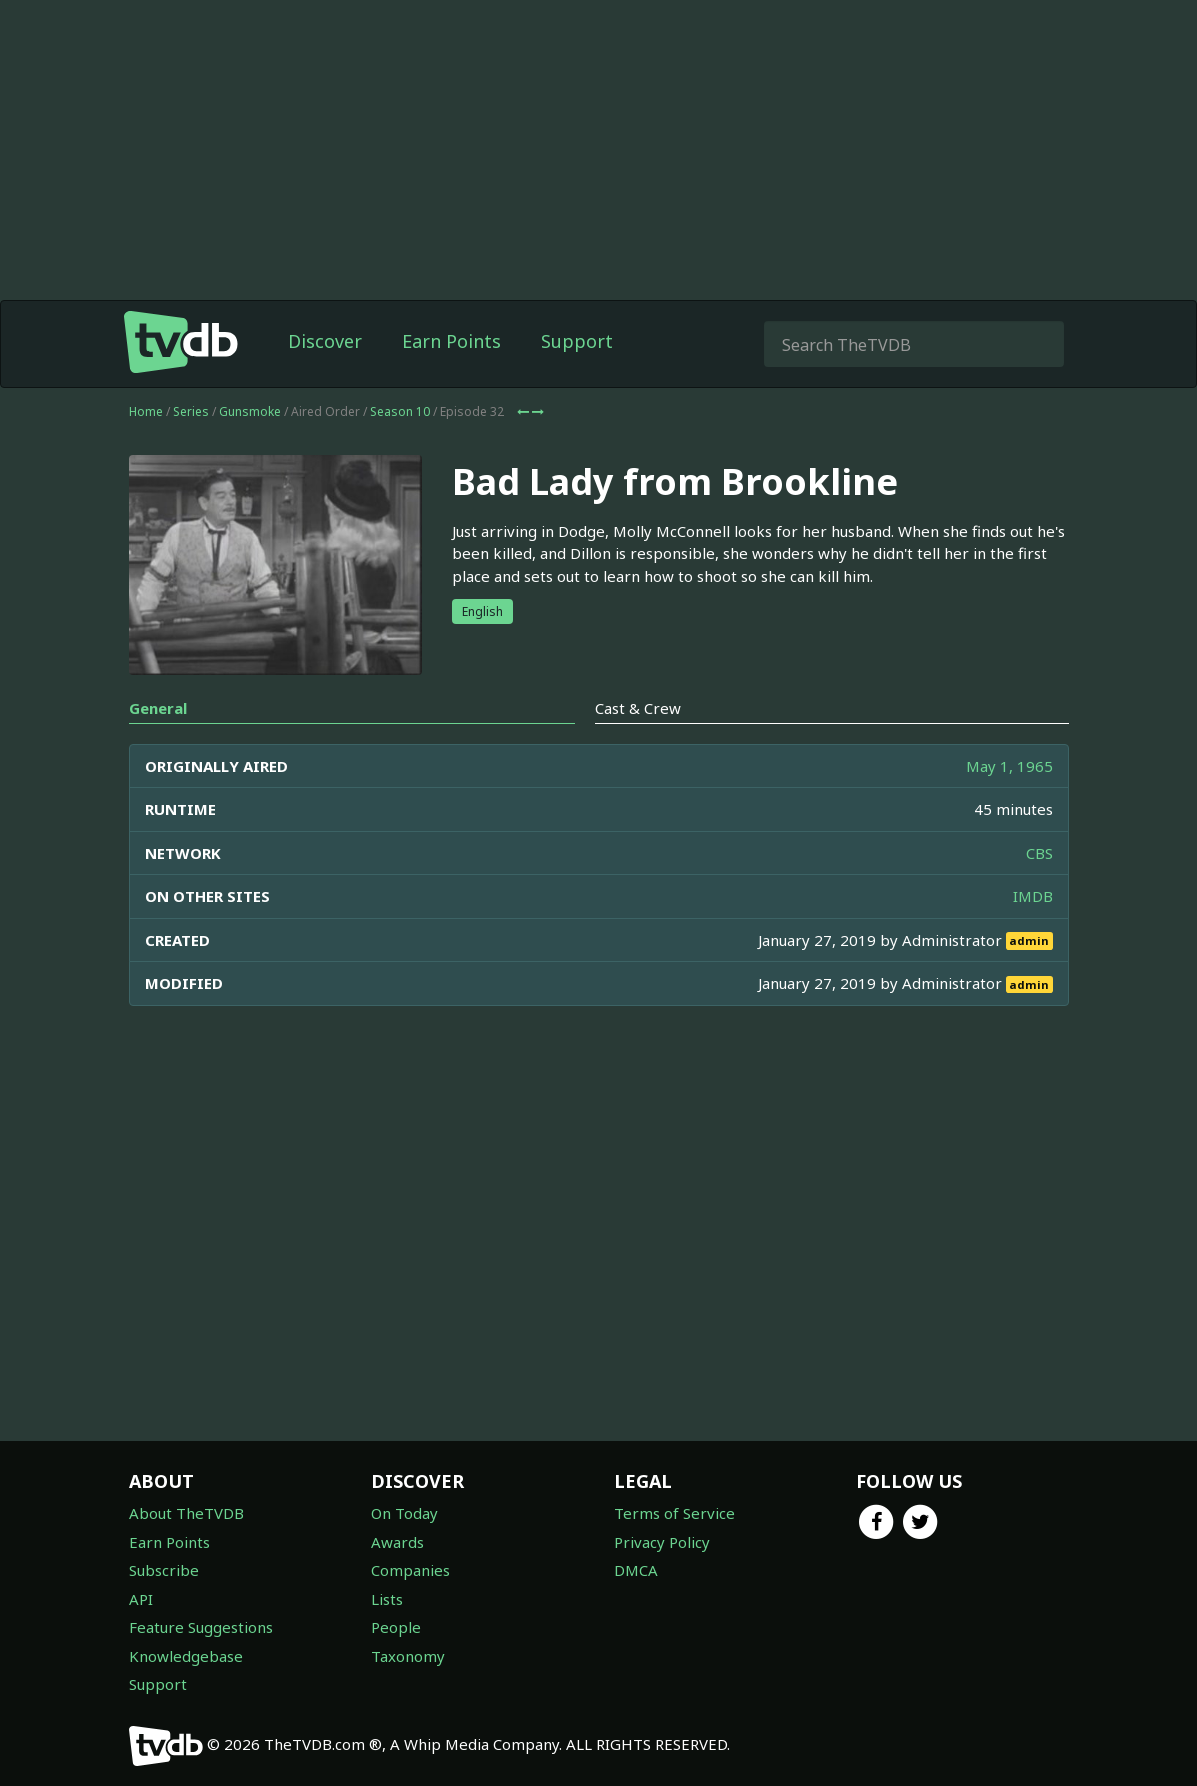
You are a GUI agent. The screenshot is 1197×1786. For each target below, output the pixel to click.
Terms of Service (674, 1513)
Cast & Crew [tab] (638, 708)
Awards (397, 1542)
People (396, 1627)
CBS (1039, 853)
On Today (404, 1513)
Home (146, 411)
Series (191, 411)
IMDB (1033, 896)
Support (577, 341)
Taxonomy (408, 1656)
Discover (325, 341)
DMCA (636, 1570)
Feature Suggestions (201, 1627)
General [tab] (158, 708)
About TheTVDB (186, 1513)
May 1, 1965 (1009, 766)
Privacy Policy (662, 1542)
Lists (387, 1599)
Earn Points (451, 341)
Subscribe (164, 1570)
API (141, 1599)
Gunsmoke (250, 411)
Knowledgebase (186, 1656)
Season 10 (400, 411)
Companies (410, 1570)
